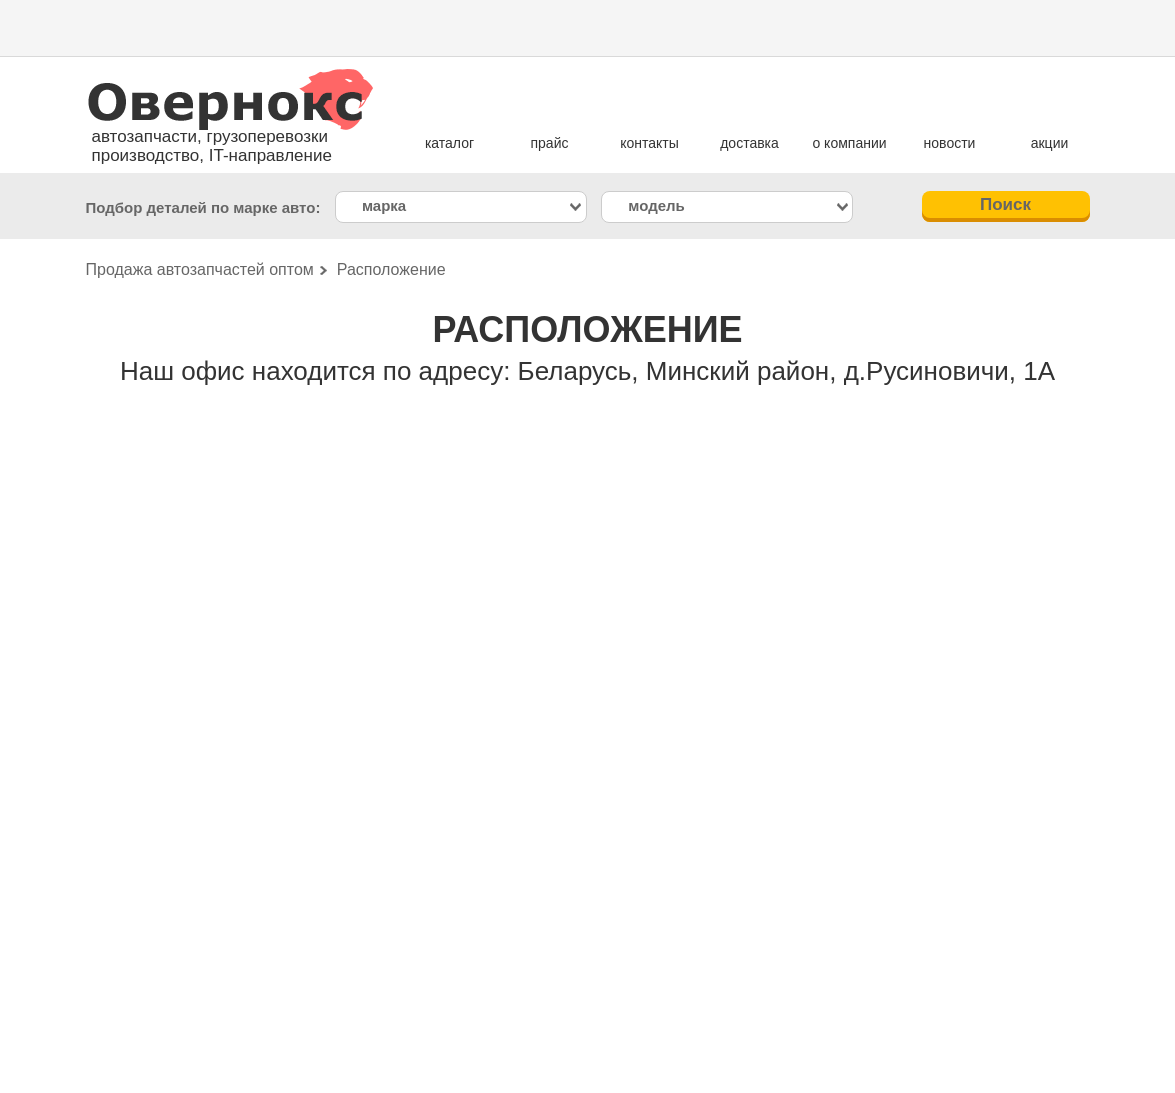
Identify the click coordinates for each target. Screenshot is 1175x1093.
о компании (849, 143)
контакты (649, 143)
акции (1050, 143)
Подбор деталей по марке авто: (203, 207)
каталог (449, 143)
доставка (749, 143)
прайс (550, 143)
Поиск (1005, 204)
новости (950, 143)
